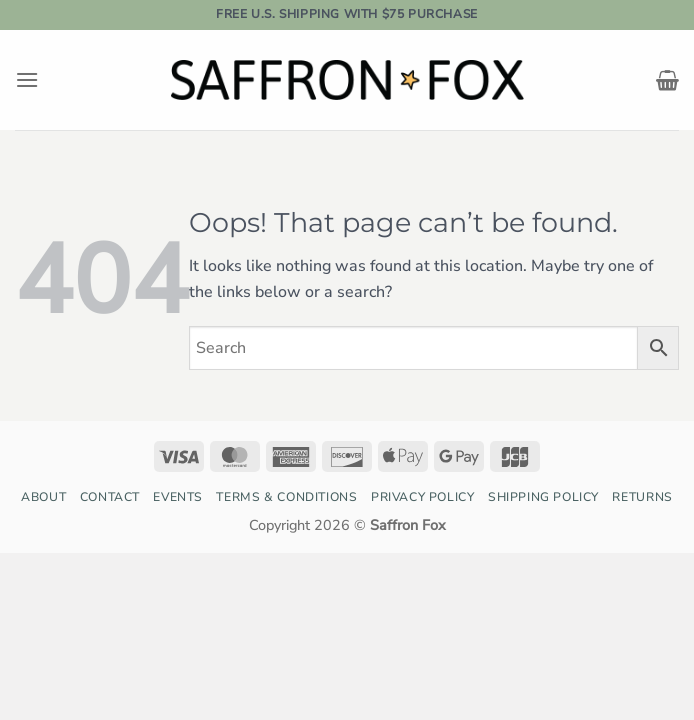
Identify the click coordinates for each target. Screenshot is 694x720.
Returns (642, 497)
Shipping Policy (543, 497)
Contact (110, 497)
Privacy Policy (423, 497)
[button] (27, 79)
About (43, 497)
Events (178, 497)
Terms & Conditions (286, 497)
